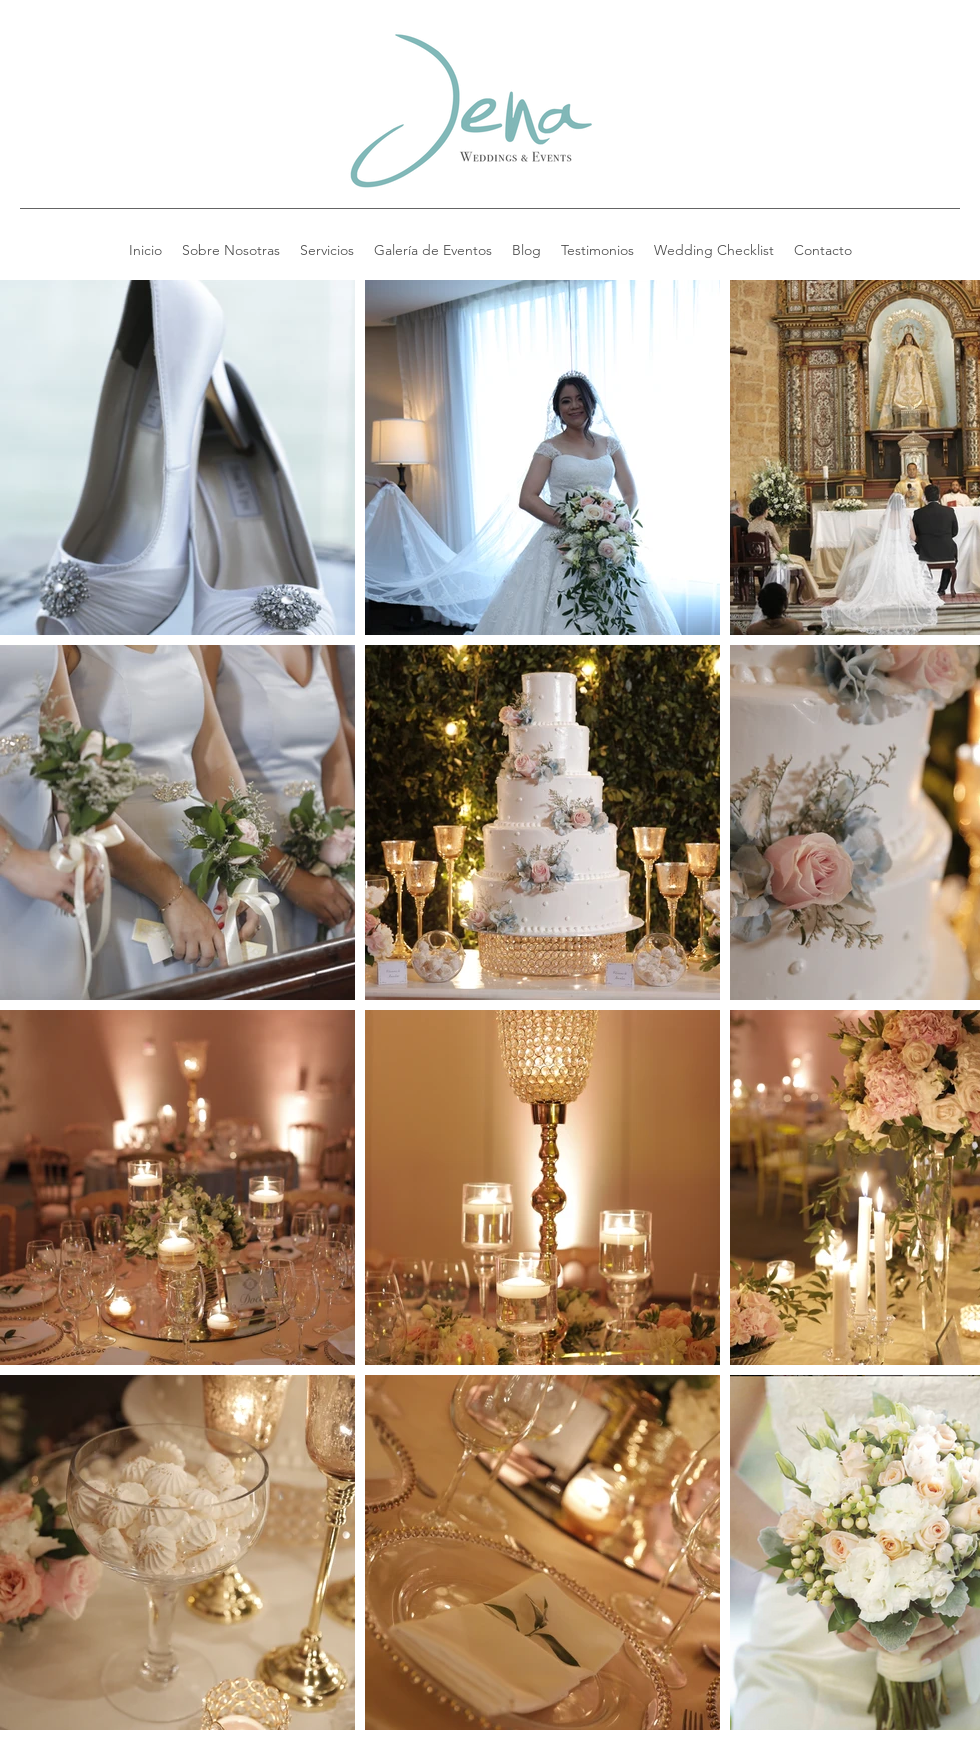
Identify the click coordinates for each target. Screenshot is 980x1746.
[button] (714, 250)
